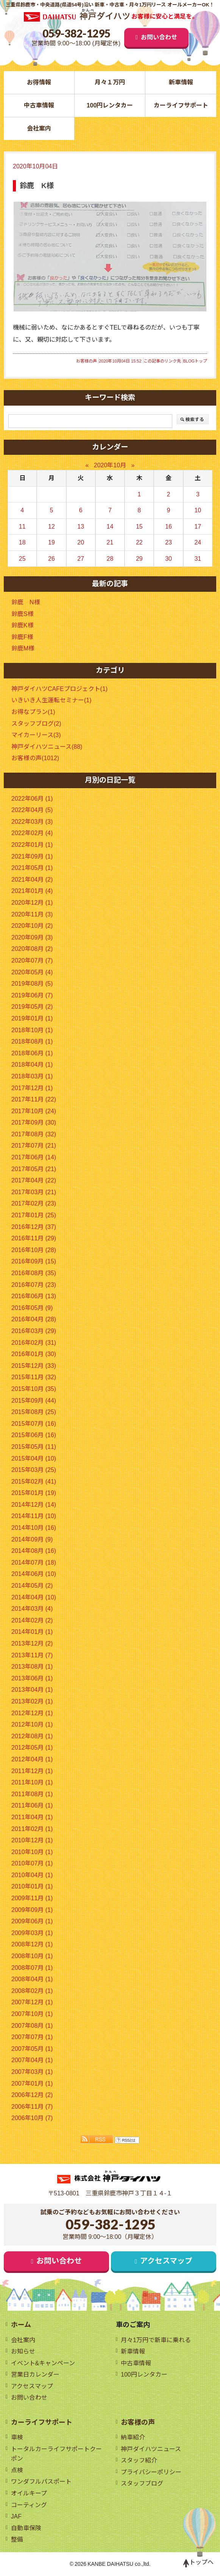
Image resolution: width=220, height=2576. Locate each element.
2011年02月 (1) (32, 1829)
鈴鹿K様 (22, 625)
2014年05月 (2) (32, 1585)
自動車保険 (26, 2528)
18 (22, 542)
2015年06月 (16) (33, 1435)
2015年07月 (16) (33, 1423)
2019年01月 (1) (32, 1018)
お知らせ (23, 2351)
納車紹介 (133, 2437)
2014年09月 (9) (32, 1539)
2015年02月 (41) (33, 1481)
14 (110, 526)
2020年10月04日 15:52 (120, 361)
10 (197, 510)
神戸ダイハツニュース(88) (46, 747)
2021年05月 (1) (32, 868)
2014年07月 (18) (33, 1562)
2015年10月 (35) (33, 1389)
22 (139, 542)
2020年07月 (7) (32, 960)
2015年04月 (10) (33, 1458)
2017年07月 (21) (33, 1146)
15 (139, 526)
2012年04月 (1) (32, 1759)
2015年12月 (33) (33, 1366)
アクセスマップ (166, 2261)
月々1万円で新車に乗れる (156, 2340)
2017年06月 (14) (33, 1157)
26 (51, 558)
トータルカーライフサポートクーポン (56, 2454)
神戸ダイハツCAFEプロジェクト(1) (59, 689)
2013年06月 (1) (32, 1678)
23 (168, 542)
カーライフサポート (181, 105)
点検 (17, 2470)
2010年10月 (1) (32, 1852)
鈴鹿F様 (22, 637)
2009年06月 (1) (32, 1921)
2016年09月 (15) (33, 1261)
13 (80, 526)
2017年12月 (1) (32, 1088)
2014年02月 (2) (32, 1620)
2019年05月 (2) (32, 1007)
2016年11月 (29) (33, 1238)
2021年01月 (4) (32, 891)
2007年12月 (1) (32, 2002)
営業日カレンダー (35, 2375)
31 (197, 558)
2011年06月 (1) (32, 1806)
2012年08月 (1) (32, 1736)
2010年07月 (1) (32, 1863)
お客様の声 (86, 361)
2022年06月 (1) (32, 798)
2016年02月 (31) (33, 1342)
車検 (17, 2437)
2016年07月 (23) (33, 1285)
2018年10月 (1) (32, 1030)
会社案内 (39, 128)
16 (168, 526)
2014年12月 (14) (33, 1504)
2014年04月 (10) (33, 1597)
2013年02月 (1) (32, 1701)
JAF (16, 2517)
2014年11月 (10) (33, 1516)
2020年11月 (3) (32, 914)
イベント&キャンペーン (43, 2363)
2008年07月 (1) (32, 1968)
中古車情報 (39, 105)
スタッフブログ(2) (36, 723)
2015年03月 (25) (33, 1470)
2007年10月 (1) (32, 2014)
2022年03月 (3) (32, 821)
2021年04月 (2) (32, 879)
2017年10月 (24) (33, 1111)
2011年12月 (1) (32, 1771)
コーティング (29, 2505)
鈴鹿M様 (22, 649)
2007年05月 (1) (32, 2049)
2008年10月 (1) (32, 1956)
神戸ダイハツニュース (151, 2449)
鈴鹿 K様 (37, 186)
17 (197, 526)
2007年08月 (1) (32, 2025)
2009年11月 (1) (32, 1898)
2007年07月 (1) (32, 2037)
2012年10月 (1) (32, 1724)
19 (51, 542)
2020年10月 (110, 465)
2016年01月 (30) (33, 1354)
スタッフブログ (142, 2484)
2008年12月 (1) (32, 1944)
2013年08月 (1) (32, 1666)
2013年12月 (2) (32, 1643)
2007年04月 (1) (32, 2060)
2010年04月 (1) (32, 1875)
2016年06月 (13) (33, 1296)
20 (80, 542)
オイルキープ (29, 2493)
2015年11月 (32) (33, 1377)
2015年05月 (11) (33, 1447)
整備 (17, 2540)
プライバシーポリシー (151, 2472)
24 (197, 542)
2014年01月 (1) (32, 1632)
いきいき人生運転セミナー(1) (51, 700)
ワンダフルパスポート (41, 2482)
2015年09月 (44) (33, 1400)
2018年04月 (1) (32, 1065)
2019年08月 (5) (32, 983)
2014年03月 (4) (32, 1608)
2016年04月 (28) (33, 1319)
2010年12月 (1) (32, 1840)
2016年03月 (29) (33, 1331)
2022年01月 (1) (32, 845)
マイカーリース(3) (36, 735)
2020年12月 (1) (32, 902)
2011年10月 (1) (32, 1782)
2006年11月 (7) (32, 2106)
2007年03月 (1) (32, 2072)
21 (110, 542)
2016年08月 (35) (33, 1273)
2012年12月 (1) (32, 1713)
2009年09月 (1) (32, 1910)
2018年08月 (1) (32, 1041)
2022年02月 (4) (32, 833)
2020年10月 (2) (32, 925)
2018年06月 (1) (32, 1053)
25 (22, 558)
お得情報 (39, 82)
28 (110, 558)
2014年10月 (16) (33, 1527)
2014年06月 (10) (33, 1574)
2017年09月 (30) (33, 1122)
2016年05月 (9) (32, 1308)
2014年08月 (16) (33, 1551)
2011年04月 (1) (32, 1817)
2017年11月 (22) (33, 1099)
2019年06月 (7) (32, 995)
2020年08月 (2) (32, 949)
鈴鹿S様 (22, 614)
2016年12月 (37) (33, 1227)
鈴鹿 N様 (25, 602)
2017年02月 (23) (33, 1204)
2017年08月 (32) (33, 1134)
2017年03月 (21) (33, 1192)
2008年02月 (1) (32, 1991)
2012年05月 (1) (32, 1748)
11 (22, 526)
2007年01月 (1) (32, 2083)
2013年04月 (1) (32, 1690)
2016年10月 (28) (33, 1250)
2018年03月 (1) (32, 1076)
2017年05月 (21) (33, 1169)
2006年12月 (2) (32, 2095)
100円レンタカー (110, 105)
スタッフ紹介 (139, 2461)
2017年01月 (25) (33, 1215)
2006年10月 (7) (32, 2118)
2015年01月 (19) (33, 1493)
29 (139, 558)
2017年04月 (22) (33, 1180)
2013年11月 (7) (32, 1655)
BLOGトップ (195, 361)
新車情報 (181, 82)
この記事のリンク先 (162, 361)
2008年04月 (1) (32, 1979)
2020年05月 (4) (32, 972)
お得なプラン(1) (33, 712)
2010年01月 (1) (32, 1887)
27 (80, 558)
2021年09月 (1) (32, 856)
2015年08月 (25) (33, 1412)
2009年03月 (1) (32, 1933)
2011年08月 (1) (32, 1794)
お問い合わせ (159, 37)
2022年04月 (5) (32, 810)
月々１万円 (110, 82)
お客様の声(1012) (35, 758)
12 (51, 526)
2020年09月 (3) (32, 937)
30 (168, 558)
